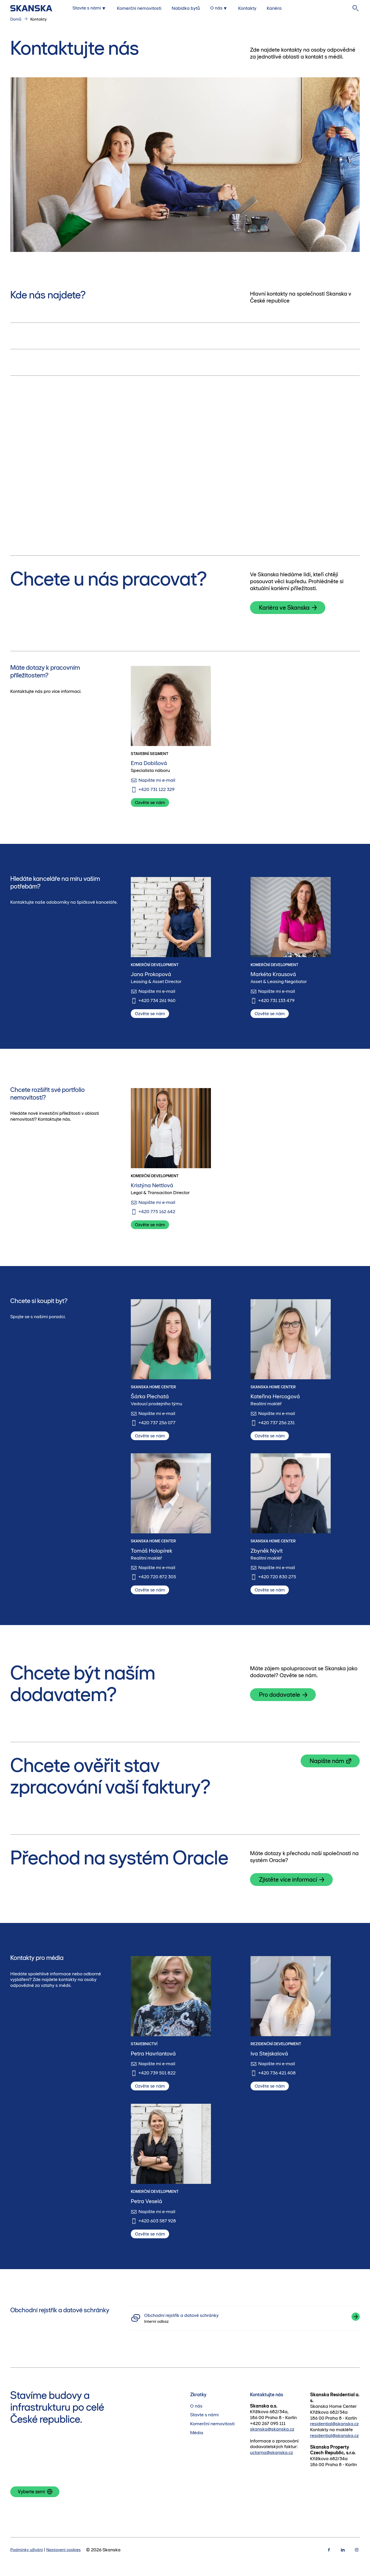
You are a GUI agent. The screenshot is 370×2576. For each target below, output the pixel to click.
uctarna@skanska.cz (271, 2452)
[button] (355, 2317)
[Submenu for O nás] (219, 8)
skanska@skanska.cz (272, 2429)
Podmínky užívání (26, 2549)
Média (196, 2433)
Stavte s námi (204, 2415)
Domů (15, 19)
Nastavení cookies (63, 2549)
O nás (196, 2406)
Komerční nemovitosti (212, 2424)
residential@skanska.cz (334, 2424)
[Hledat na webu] (355, 8)
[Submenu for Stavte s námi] (89, 8)
